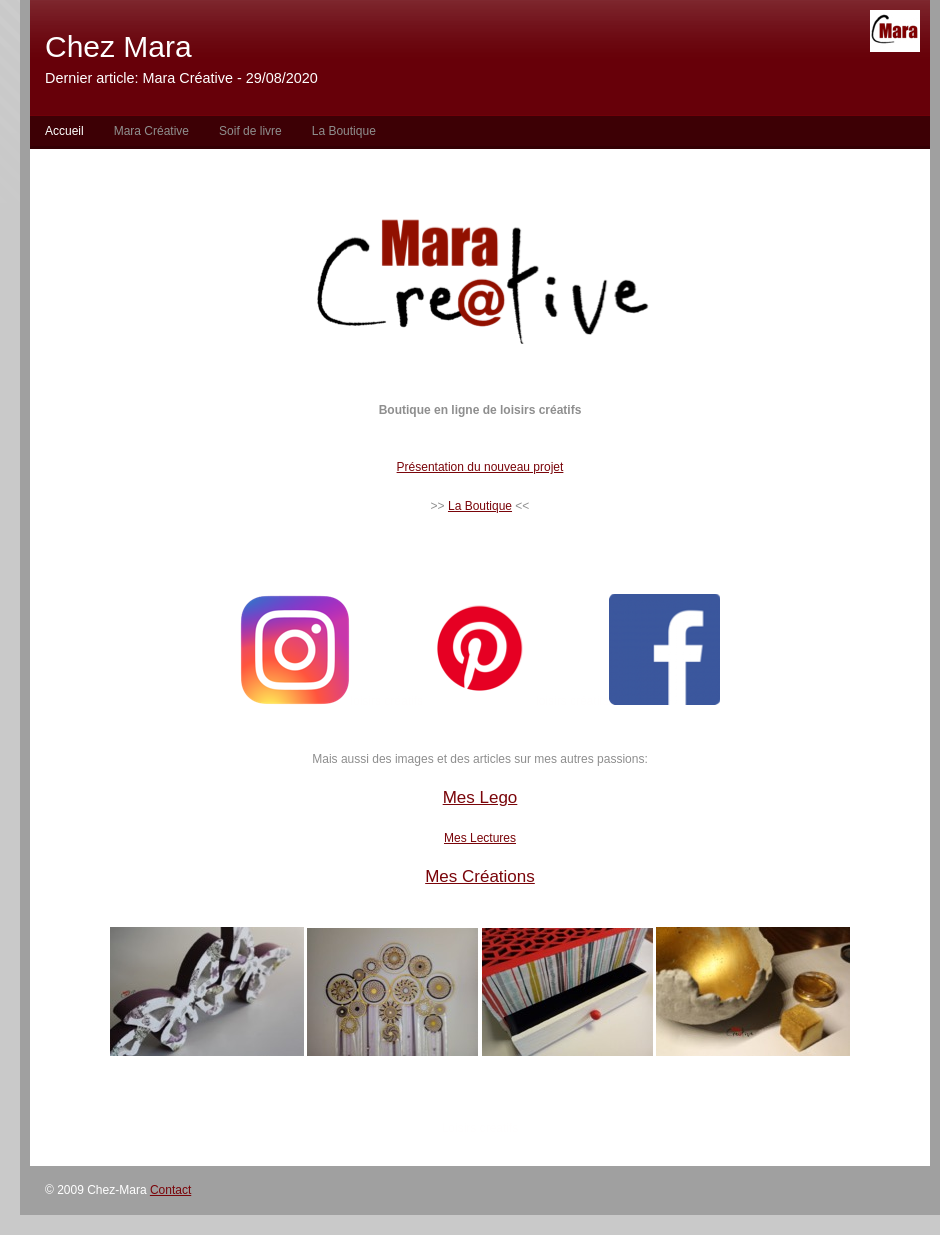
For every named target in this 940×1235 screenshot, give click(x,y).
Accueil (64, 131)
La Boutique (344, 131)
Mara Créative (151, 131)
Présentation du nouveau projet (480, 467)
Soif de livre (250, 131)
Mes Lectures (480, 838)
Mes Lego (480, 797)
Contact (170, 1190)
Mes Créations (480, 876)
